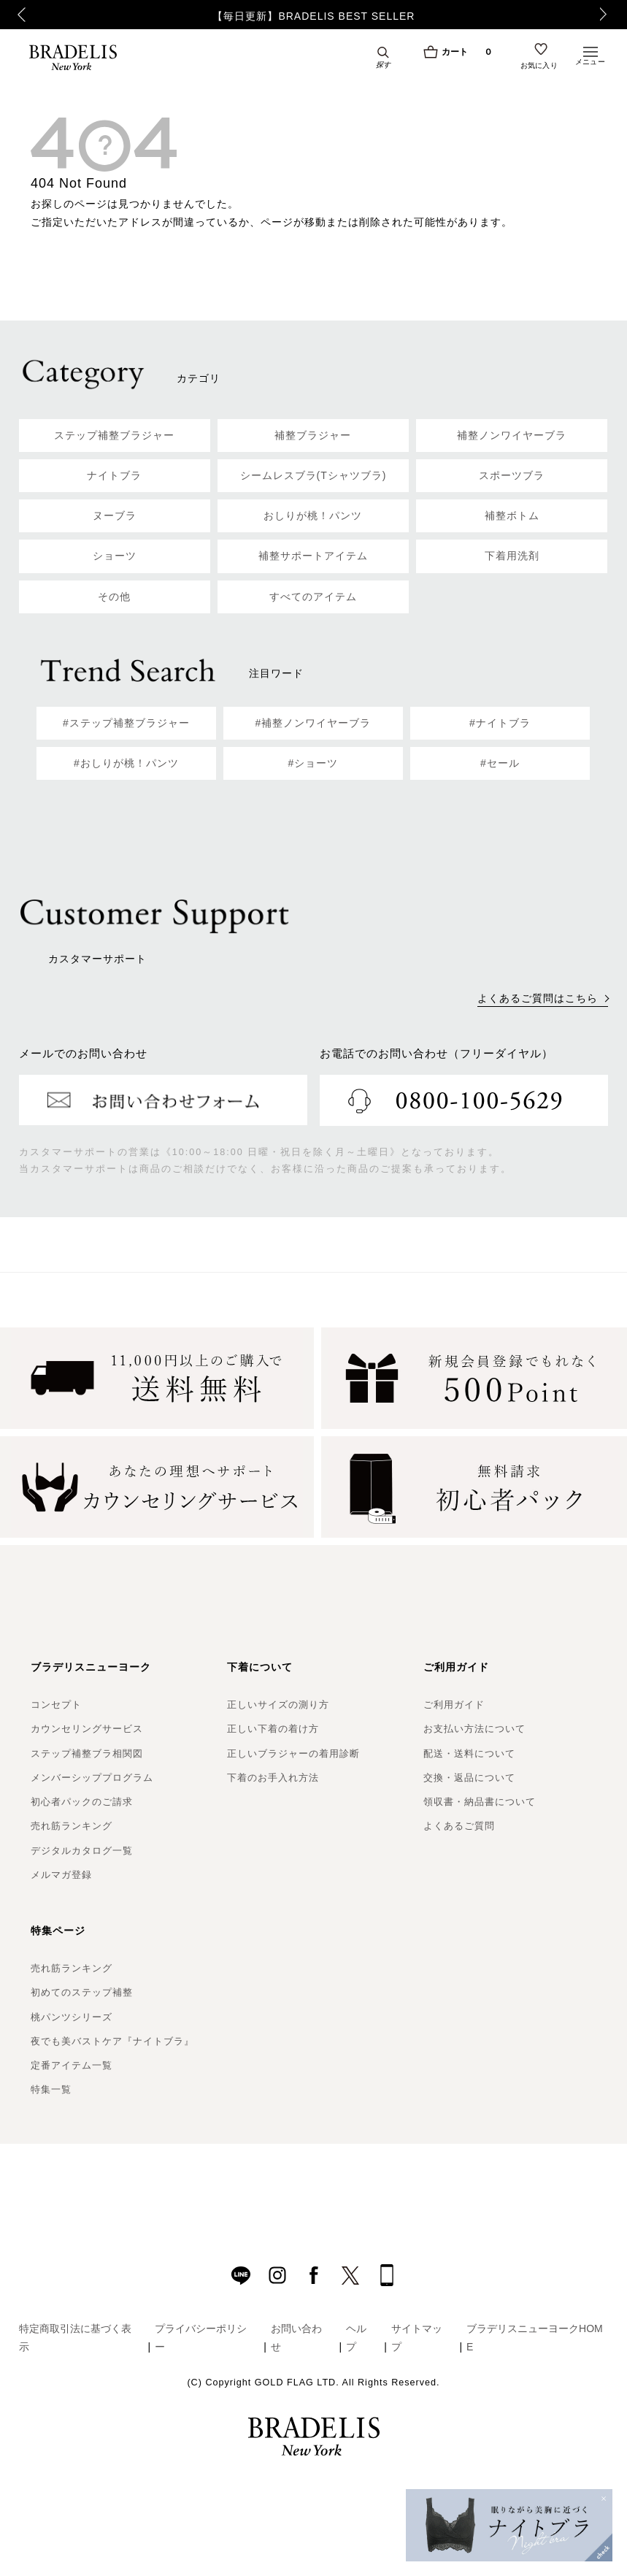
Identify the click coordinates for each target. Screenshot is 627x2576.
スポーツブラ (512, 475)
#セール (500, 763)
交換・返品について (469, 1777)
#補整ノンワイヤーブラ (313, 723)
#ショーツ (313, 763)
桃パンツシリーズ (71, 2017)
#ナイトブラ (500, 723)
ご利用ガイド (454, 1704)
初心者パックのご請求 (82, 1801)
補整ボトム (512, 515)
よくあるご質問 (459, 1825)
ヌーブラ (114, 515)
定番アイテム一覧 (71, 2065)
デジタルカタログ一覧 (82, 1850)
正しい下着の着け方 (273, 1728)
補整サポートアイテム (313, 555)
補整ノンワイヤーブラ (511, 435)
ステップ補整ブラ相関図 (87, 1753)
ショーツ (114, 555)
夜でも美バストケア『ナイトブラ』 (112, 2041)
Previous (16, 14)
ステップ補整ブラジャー (114, 435)
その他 (114, 596)
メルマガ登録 (61, 1874)
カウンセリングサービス (87, 1728)
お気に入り (539, 67)
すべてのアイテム (313, 596)
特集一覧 (51, 2089)
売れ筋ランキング (71, 1825)
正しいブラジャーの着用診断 (293, 1753)
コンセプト (56, 1704)
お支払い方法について (474, 1728)
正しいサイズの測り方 (278, 1704)
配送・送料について (469, 1753)
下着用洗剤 (512, 555)
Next (607, 14)
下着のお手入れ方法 (273, 1777)
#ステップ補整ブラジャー (126, 723)
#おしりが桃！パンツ (126, 763)
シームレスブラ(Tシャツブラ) (313, 475)
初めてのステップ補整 (82, 1992)
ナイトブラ (114, 475)
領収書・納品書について (479, 1801)
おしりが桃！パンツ (313, 515)
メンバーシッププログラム (92, 1777)
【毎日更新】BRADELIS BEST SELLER (313, 16)
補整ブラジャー (312, 435)
